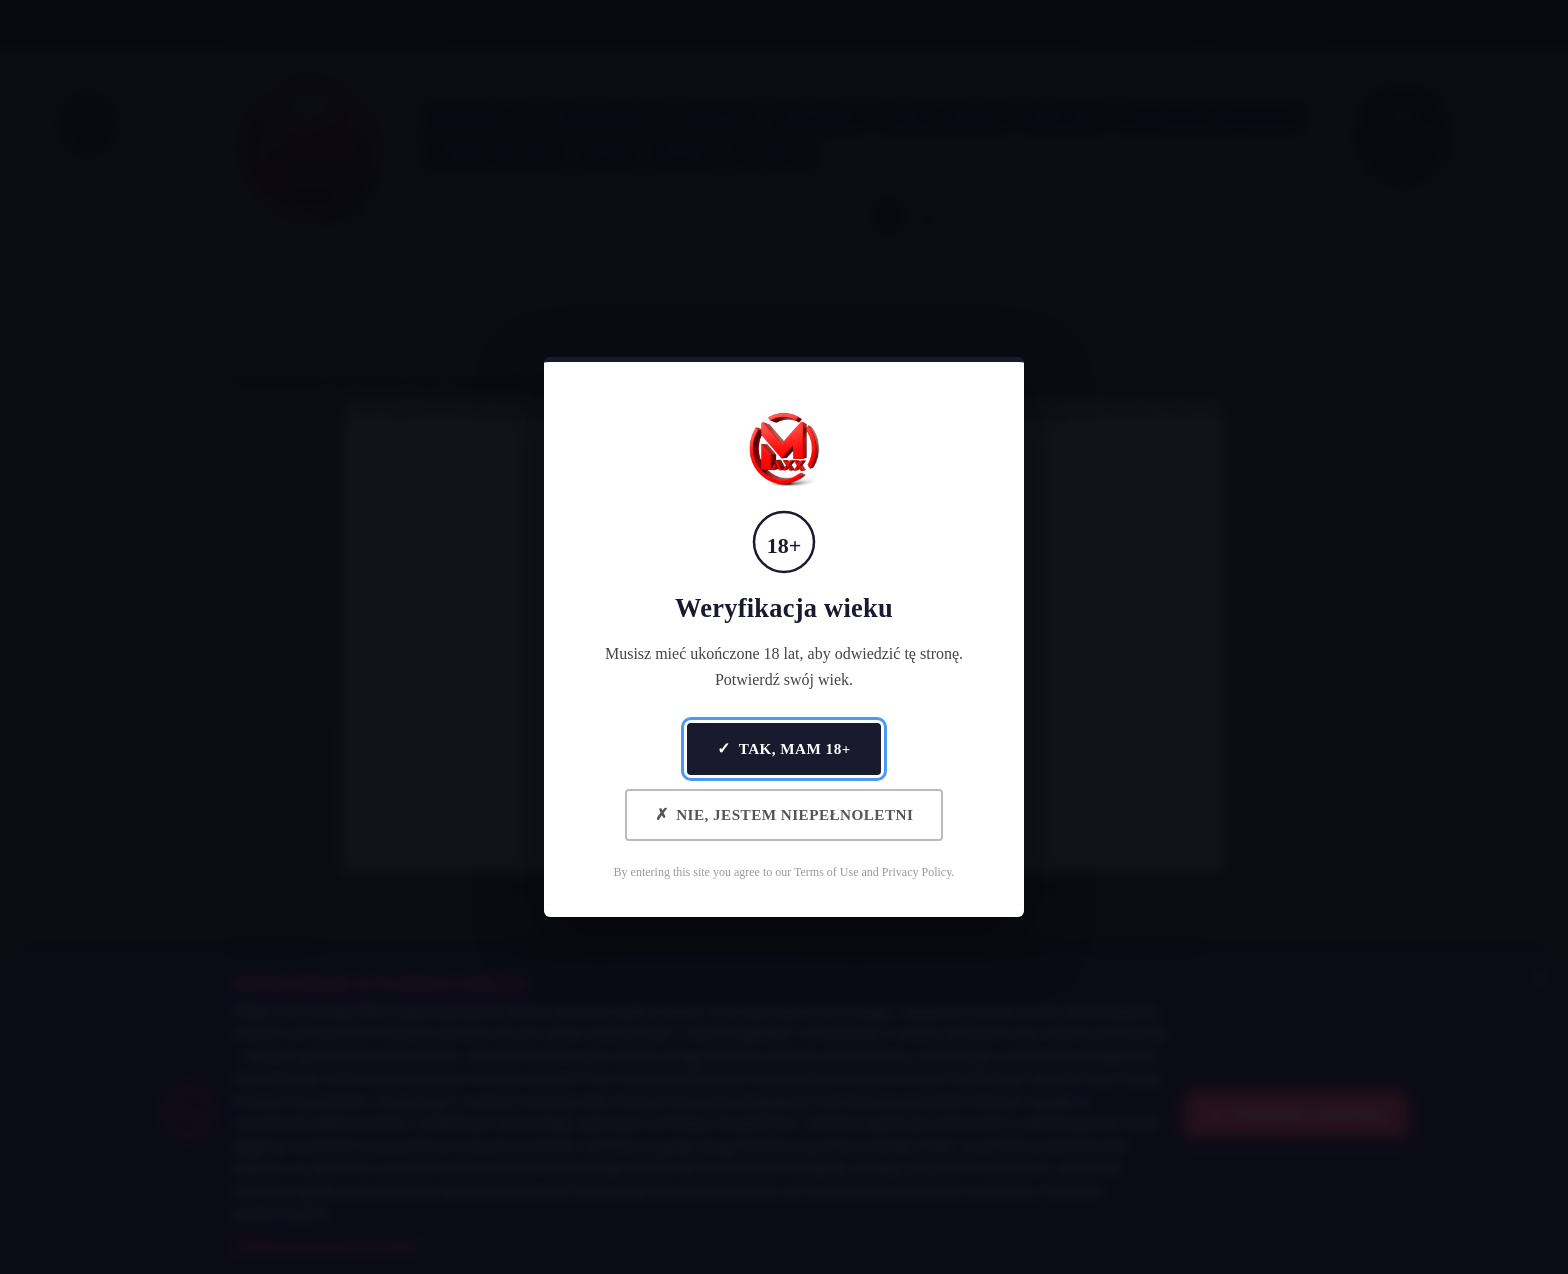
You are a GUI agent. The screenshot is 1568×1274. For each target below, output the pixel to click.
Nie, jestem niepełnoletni (784, 814)
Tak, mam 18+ (784, 748)
